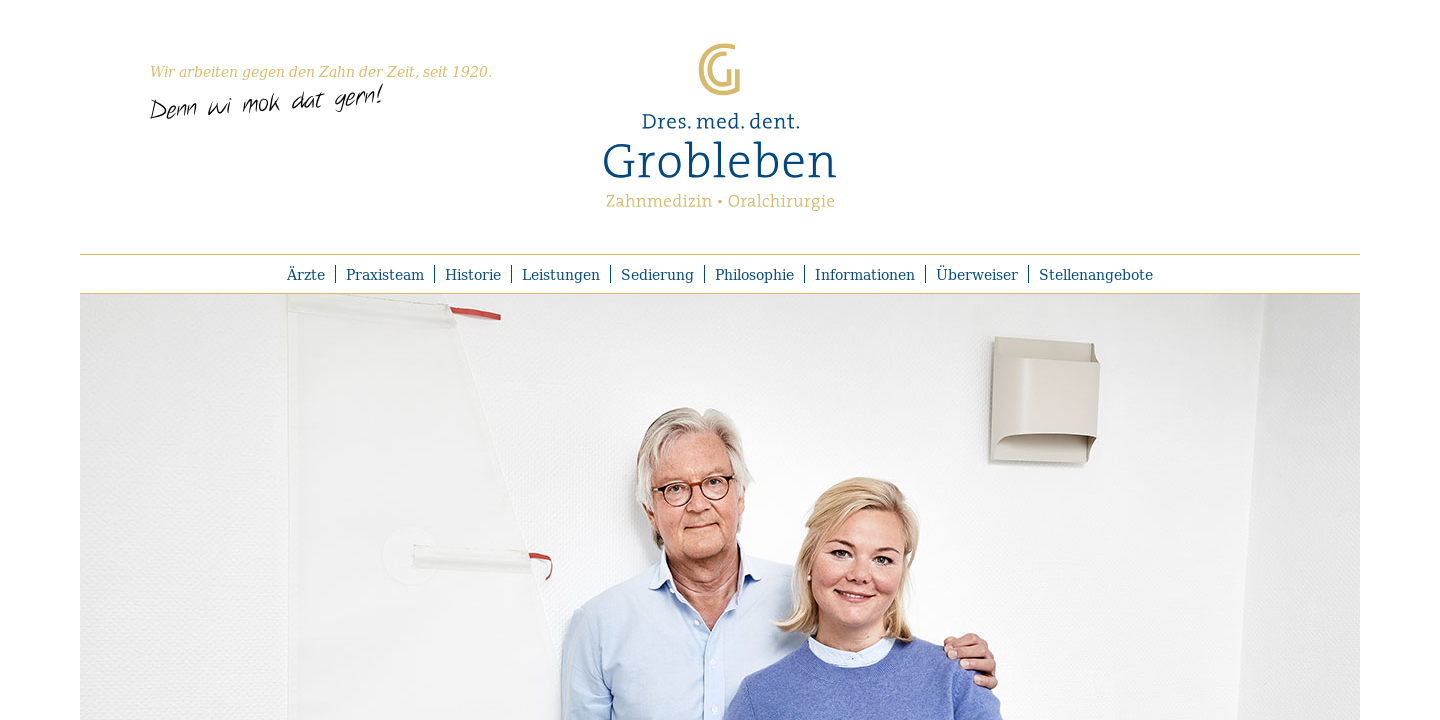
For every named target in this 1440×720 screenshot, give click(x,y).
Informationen (865, 274)
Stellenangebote (1096, 274)
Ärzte (306, 274)
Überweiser (977, 274)
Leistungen (561, 274)
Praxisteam (385, 274)
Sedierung (657, 274)
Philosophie (754, 274)
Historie (473, 274)
